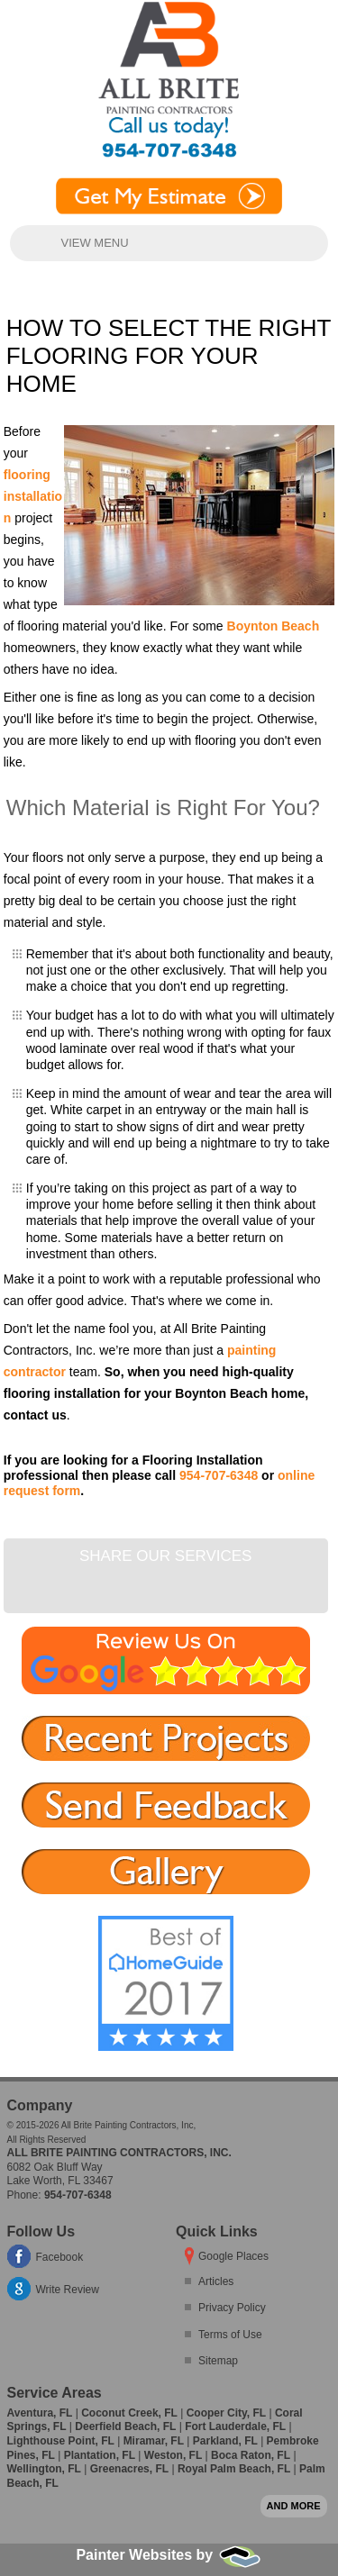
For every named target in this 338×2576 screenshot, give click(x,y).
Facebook (60, 2257)
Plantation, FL (99, 2455)
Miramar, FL (153, 2441)
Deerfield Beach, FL (125, 2426)
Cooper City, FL (226, 2413)
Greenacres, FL (129, 2469)
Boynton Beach (273, 626)
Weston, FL (173, 2455)
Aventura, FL (40, 2413)
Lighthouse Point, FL (60, 2441)
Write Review (67, 2289)
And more (294, 2505)
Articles (215, 2281)
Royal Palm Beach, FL (234, 2469)
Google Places (233, 2256)
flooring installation (33, 496)
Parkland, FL (225, 2441)
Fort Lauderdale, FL (235, 2426)
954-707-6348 (218, 1475)
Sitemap (218, 2360)
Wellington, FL (44, 2469)
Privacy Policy (232, 2307)
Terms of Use (230, 2334)
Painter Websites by (168, 2554)
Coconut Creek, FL (129, 2413)
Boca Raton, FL (250, 2455)
